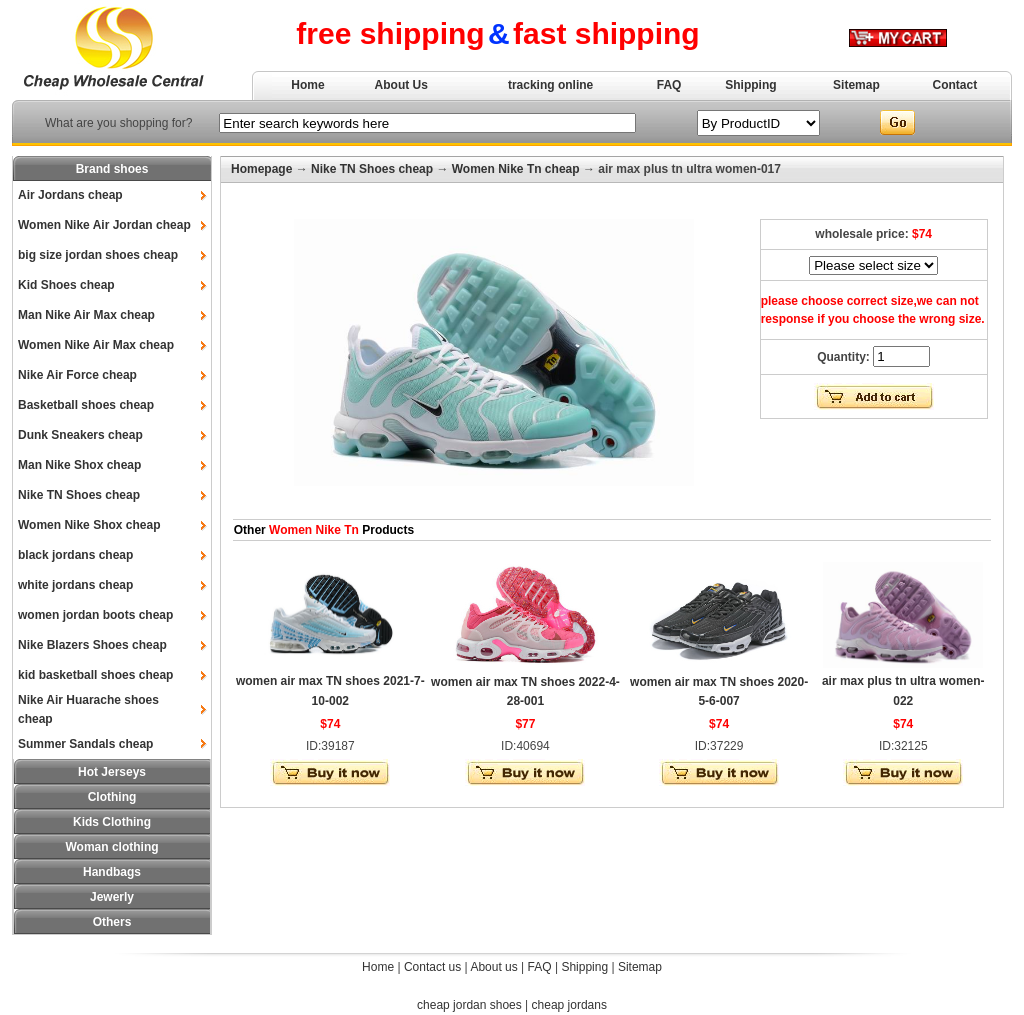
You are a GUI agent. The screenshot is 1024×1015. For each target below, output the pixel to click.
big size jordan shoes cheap (98, 255)
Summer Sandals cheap (85, 744)
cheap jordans (569, 1005)
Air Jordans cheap (70, 195)
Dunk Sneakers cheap (80, 435)
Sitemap (856, 85)
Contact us (432, 967)
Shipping (750, 85)
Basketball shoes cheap (86, 405)
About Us (401, 85)
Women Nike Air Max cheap (96, 345)
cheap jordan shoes (469, 1005)
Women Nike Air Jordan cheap (104, 225)
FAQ (669, 85)
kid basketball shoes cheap (95, 675)
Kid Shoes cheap (66, 285)
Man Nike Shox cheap (79, 465)
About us (493, 967)
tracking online (550, 85)
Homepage (261, 169)
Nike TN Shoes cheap (79, 495)
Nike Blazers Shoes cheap (92, 645)
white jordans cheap (75, 585)
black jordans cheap (75, 555)
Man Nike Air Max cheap (86, 315)
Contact (955, 85)
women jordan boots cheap (95, 615)
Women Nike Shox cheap (89, 525)
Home (307, 85)
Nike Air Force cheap (77, 375)
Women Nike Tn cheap (516, 169)
